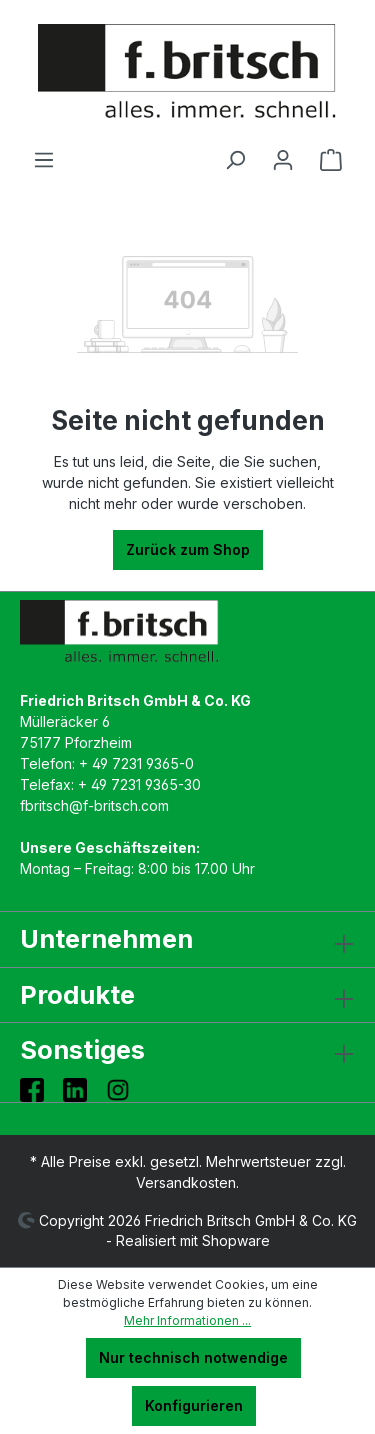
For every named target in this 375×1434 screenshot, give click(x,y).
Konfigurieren (194, 1405)
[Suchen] (235, 160)
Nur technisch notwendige (193, 1357)
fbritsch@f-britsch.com (94, 805)
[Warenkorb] (331, 160)
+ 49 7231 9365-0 (136, 763)
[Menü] (44, 160)
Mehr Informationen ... (187, 1320)
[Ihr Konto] (283, 160)
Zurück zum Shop (188, 549)
